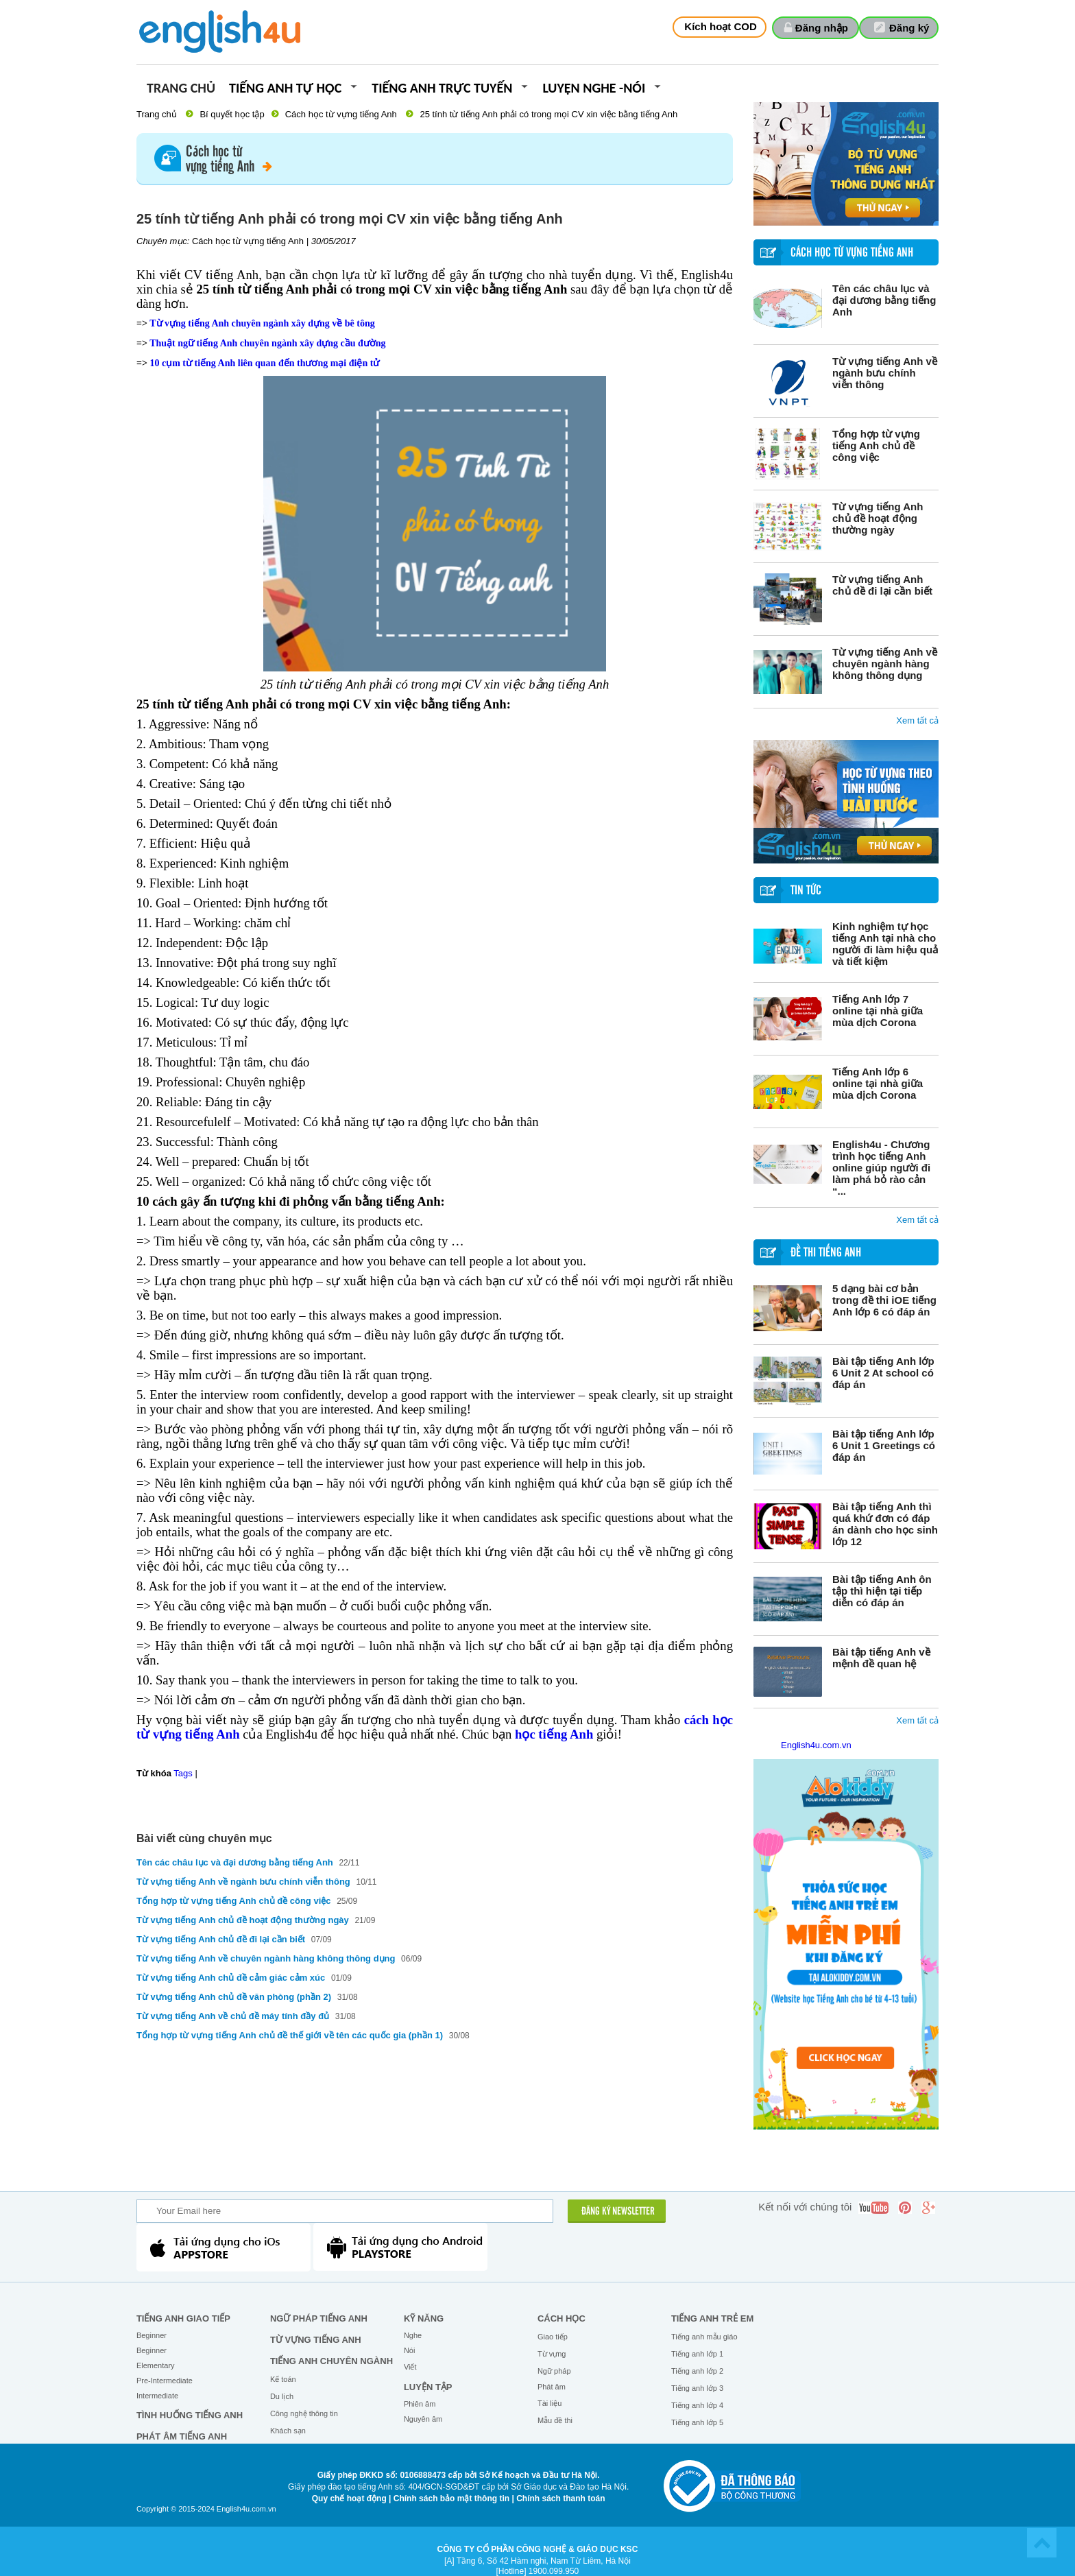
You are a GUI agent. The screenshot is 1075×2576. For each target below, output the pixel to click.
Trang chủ (181, 89)
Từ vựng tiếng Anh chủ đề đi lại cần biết (882, 585)
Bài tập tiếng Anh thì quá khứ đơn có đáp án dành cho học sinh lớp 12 (885, 1524)
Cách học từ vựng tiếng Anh (341, 114)
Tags (182, 1773)
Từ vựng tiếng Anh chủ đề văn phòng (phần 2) (233, 1997)
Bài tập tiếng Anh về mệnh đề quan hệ (881, 1657)
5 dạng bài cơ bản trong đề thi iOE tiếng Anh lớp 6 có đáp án (884, 1300)
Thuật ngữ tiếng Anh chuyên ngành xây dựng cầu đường (267, 343)
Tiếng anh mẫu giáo (704, 2337)
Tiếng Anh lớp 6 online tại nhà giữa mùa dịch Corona (877, 1083)
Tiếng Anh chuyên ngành (331, 2361)
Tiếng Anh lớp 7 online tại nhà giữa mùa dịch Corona (877, 1010)
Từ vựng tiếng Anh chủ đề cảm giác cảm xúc (230, 1977)
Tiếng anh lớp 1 (697, 2354)
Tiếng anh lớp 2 (697, 2371)
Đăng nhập (821, 28)
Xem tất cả (917, 720)
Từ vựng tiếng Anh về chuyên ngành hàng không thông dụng (884, 663)
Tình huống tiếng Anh (189, 2415)
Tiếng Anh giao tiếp (183, 2318)
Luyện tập (428, 2387)
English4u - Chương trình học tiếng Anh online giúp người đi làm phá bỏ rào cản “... (881, 1167)
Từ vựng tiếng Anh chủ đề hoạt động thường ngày (877, 518)
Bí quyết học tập (232, 114)
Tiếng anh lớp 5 (697, 2422)
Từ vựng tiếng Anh (315, 2340)
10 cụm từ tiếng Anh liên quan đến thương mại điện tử (264, 363)
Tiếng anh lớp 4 (697, 2405)
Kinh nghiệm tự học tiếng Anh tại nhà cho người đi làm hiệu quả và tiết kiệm (885, 943)
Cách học (561, 2318)
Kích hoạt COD (720, 26)
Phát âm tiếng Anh (181, 2436)
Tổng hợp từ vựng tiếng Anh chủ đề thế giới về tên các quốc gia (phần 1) (289, 2035)
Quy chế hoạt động (349, 2498)
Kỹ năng (424, 2318)
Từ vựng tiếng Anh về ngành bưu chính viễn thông (884, 372)
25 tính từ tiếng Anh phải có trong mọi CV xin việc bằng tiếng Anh (548, 114)
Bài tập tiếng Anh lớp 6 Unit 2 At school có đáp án (883, 1372)
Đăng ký (909, 28)
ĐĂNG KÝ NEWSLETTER (618, 2212)
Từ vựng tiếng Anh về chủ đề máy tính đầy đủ (232, 2016)
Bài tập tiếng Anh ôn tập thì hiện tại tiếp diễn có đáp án (882, 1590)
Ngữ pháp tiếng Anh (318, 2318)
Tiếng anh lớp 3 (697, 2388)
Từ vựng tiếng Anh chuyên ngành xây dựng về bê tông (262, 323)
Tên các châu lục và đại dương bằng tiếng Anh (884, 300)
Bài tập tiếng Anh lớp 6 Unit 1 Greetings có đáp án (883, 1445)
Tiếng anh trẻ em (712, 2318)
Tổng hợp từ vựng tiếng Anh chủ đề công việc (876, 445)
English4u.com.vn (816, 1745)
